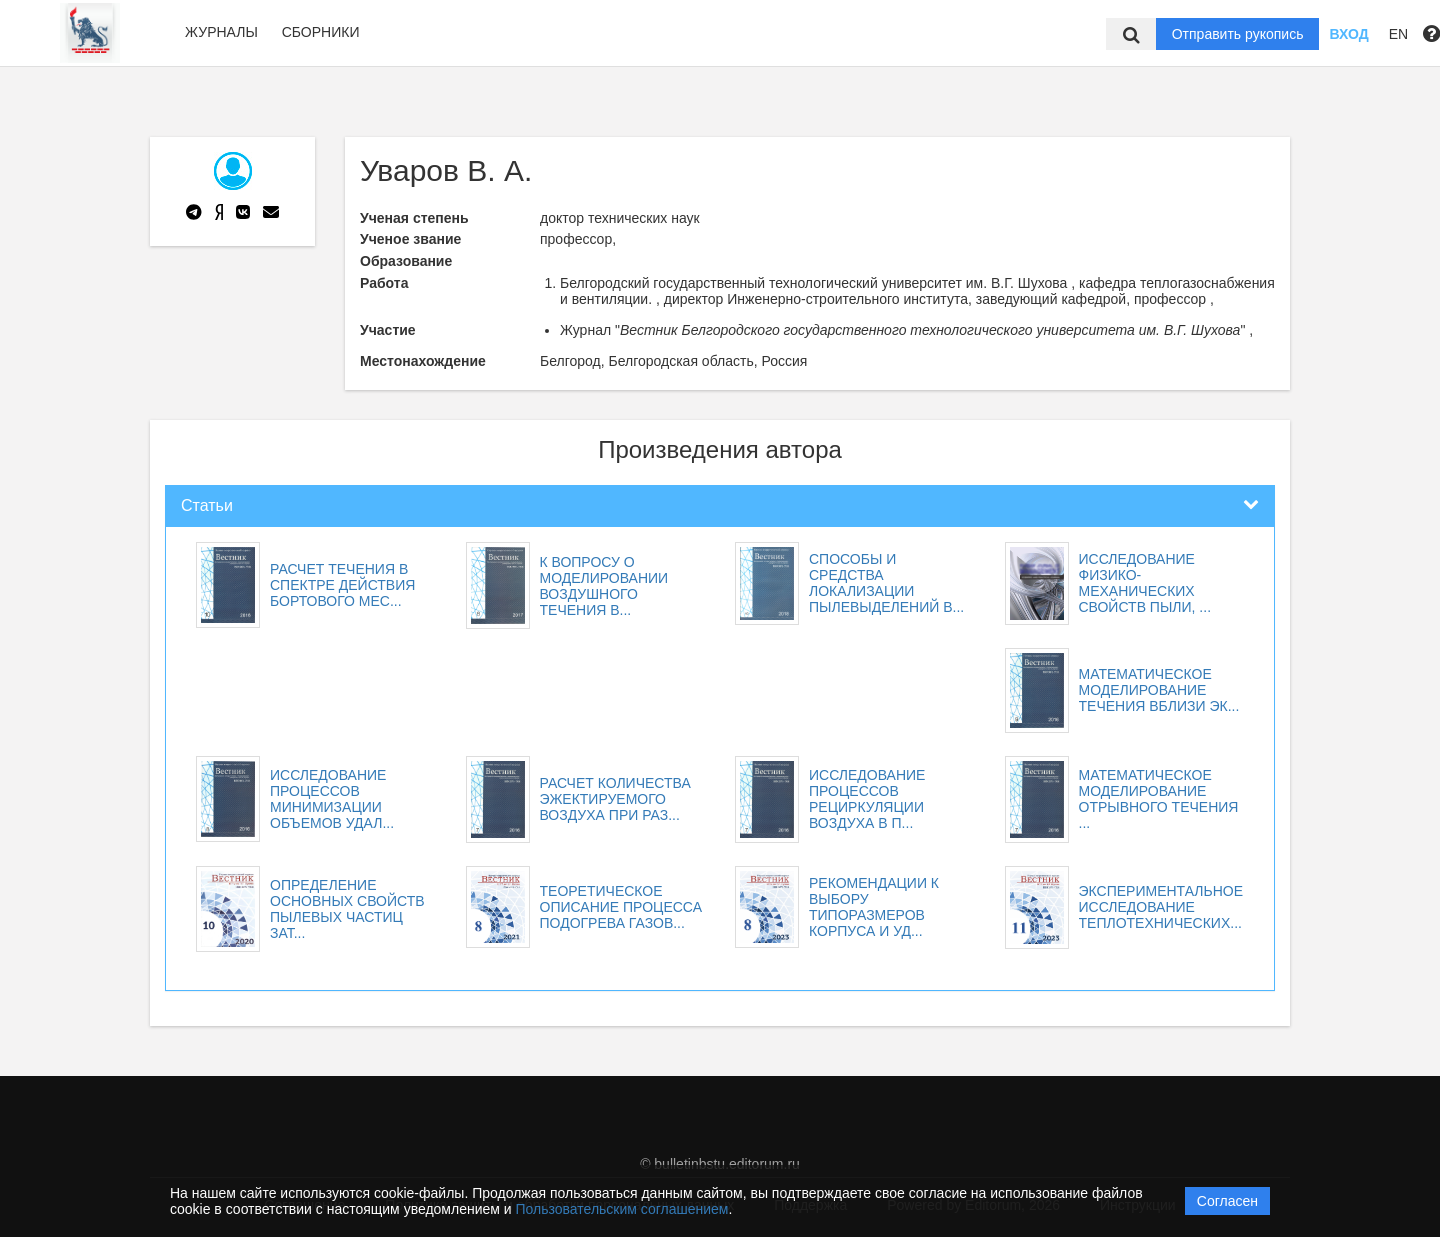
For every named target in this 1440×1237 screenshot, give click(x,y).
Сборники (321, 32)
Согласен (1227, 1201)
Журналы (221, 32)
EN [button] (1398, 34)
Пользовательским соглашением (622, 1209)
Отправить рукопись (1238, 34)
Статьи (207, 505)
